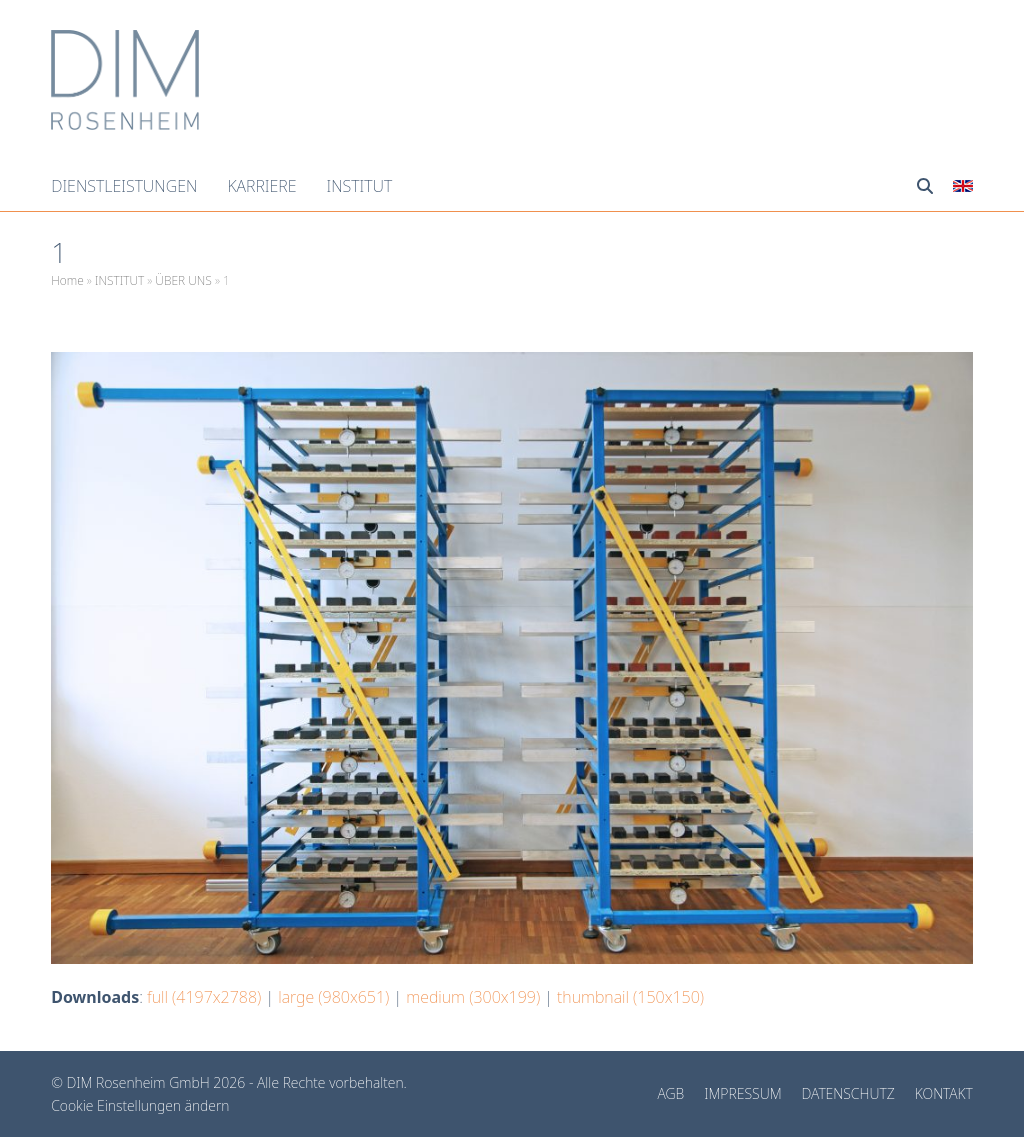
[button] (925, 186)
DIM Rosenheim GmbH (140, 1082)
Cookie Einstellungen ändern (140, 1105)
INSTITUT (119, 280)
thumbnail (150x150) (630, 997)
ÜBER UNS (183, 280)
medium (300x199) (473, 997)
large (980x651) (333, 997)
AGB (671, 1093)
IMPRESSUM (742, 1093)
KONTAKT (944, 1093)
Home (67, 280)
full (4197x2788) (204, 997)
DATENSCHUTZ (848, 1093)
